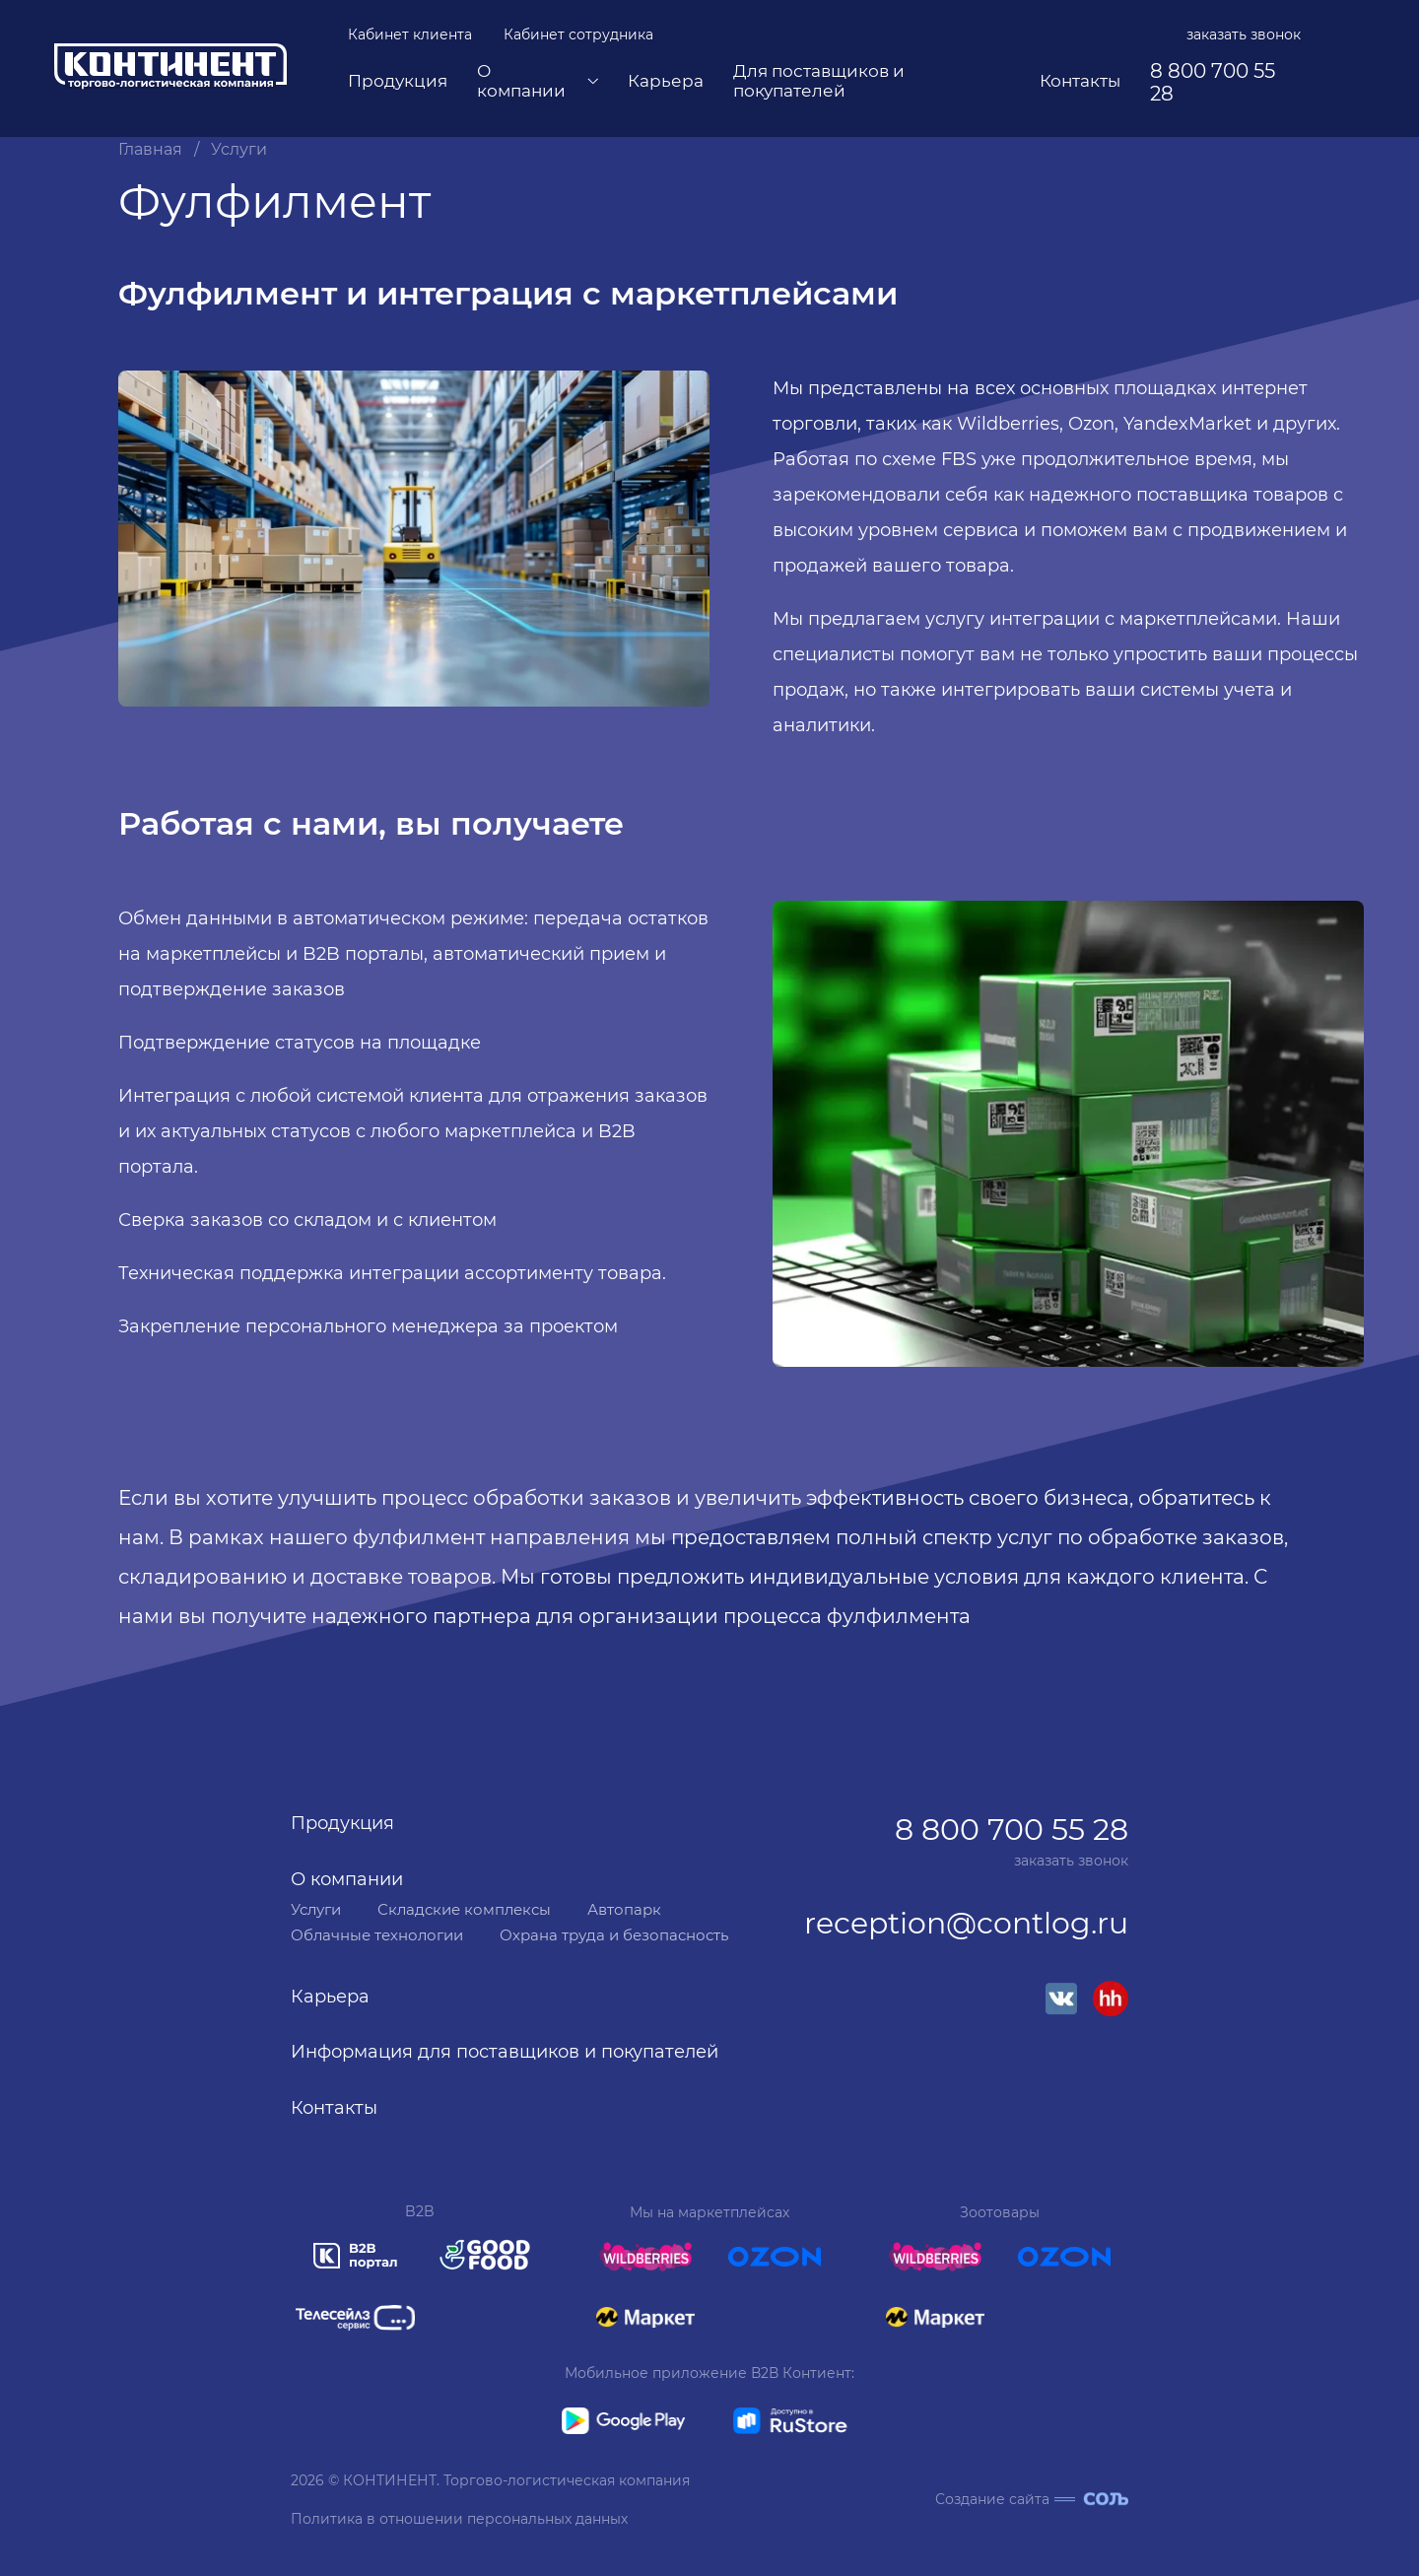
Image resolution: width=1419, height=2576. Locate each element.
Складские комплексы (464, 1909)
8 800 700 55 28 (1212, 82)
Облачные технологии (377, 1935)
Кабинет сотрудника (578, 34)
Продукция (397, 81)
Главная (150, 150)
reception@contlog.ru (966, 1924)
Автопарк (624, 1909)
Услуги (239, 150)
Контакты (1080, 81)
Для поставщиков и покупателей (819, 81)
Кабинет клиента (410, 34)
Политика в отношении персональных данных (459, 2519)
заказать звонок (1243, 34)
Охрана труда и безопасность (614, 1935)
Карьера (666, 81)
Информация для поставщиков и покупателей (504, 2052)
